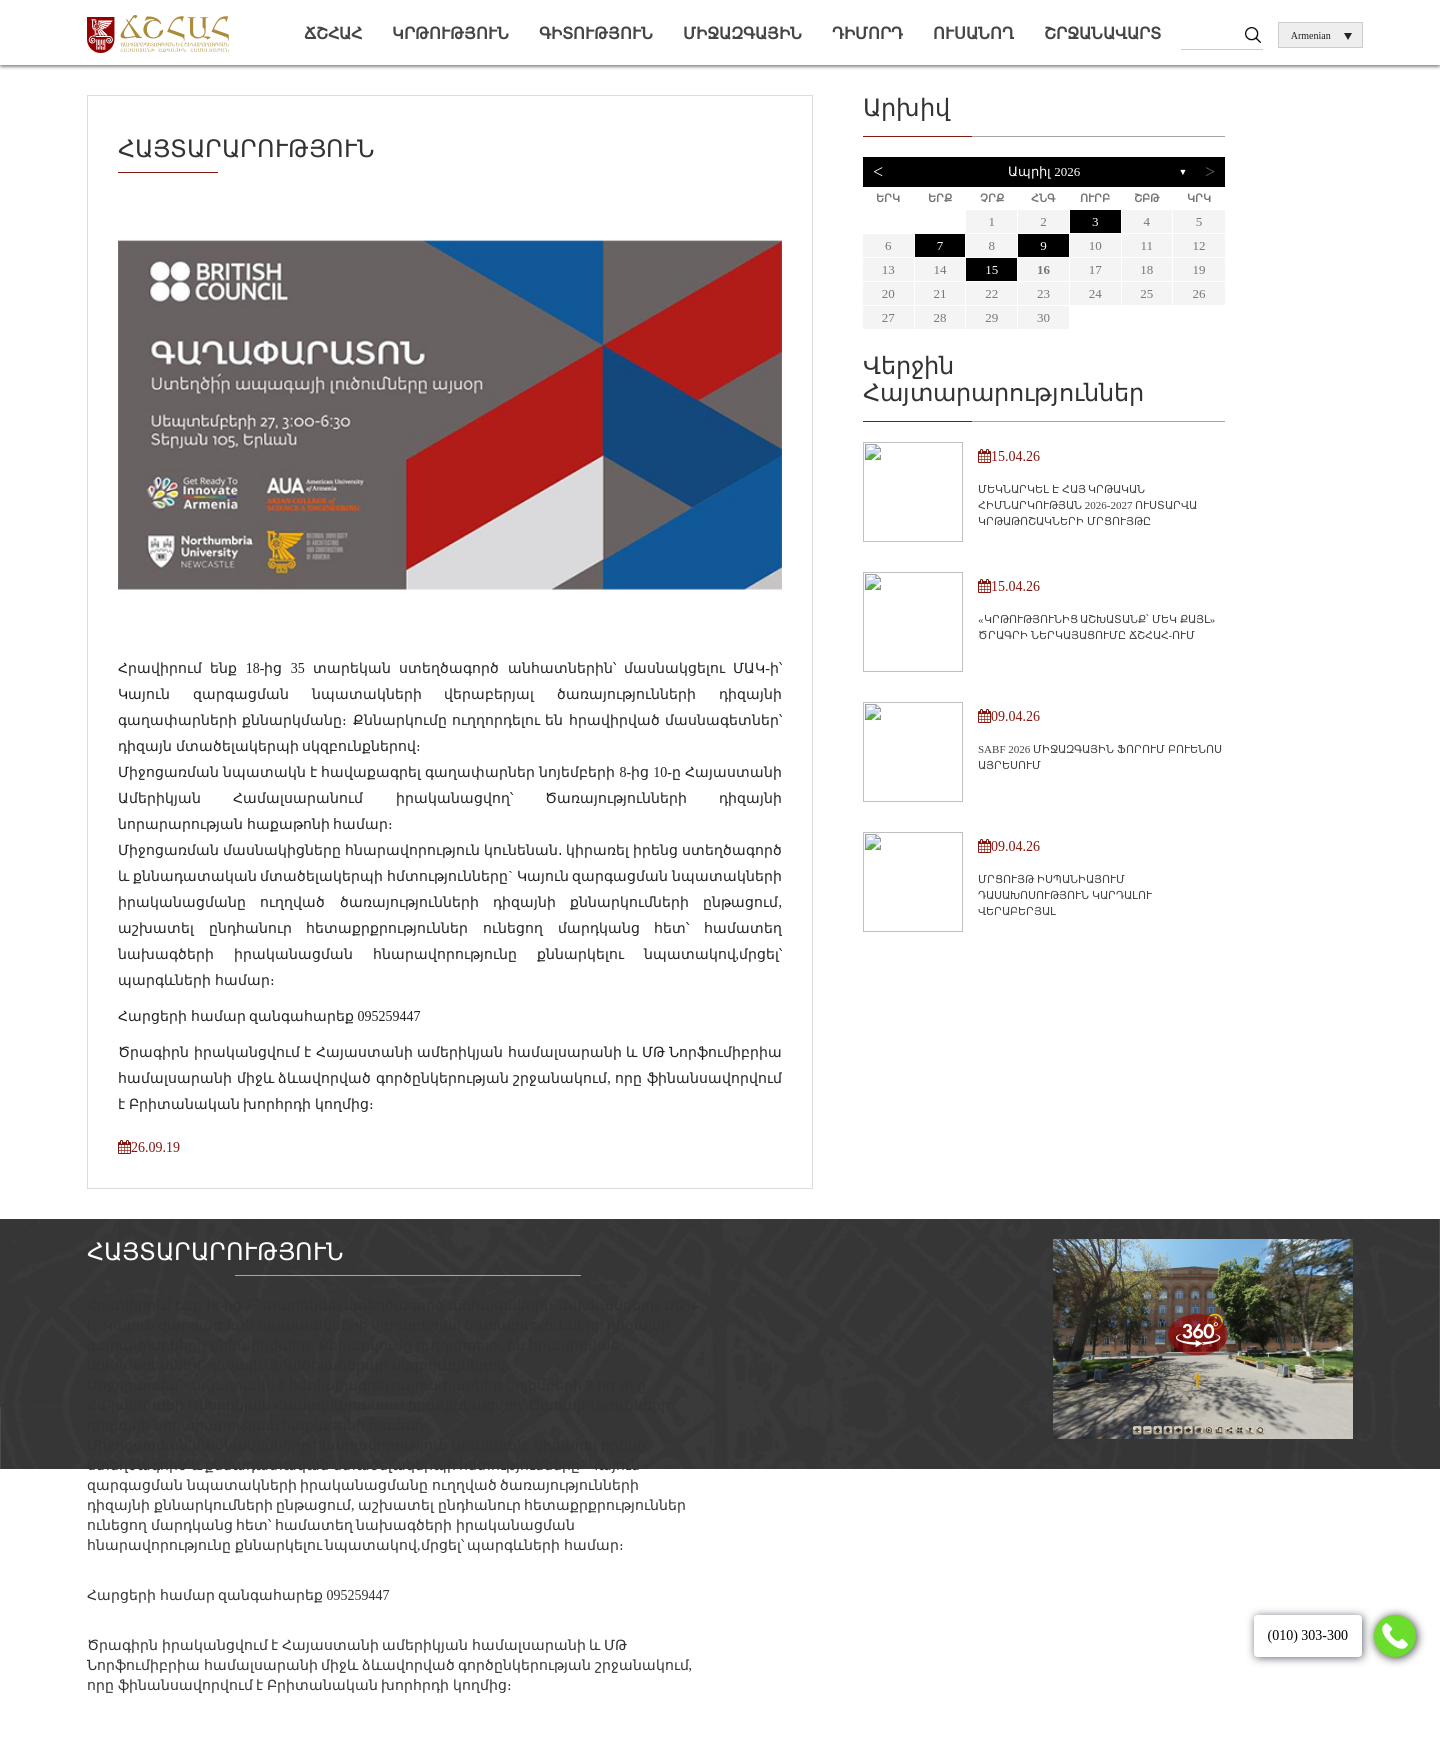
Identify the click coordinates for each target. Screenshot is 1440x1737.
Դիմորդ (867, 33)
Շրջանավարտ (1102, 33)
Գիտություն (596, 33)
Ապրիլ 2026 (1044, 171)
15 (991, 269)
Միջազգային (742, 33)
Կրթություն (450, 33)
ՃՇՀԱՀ (333, 33)
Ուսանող (973, 33)
